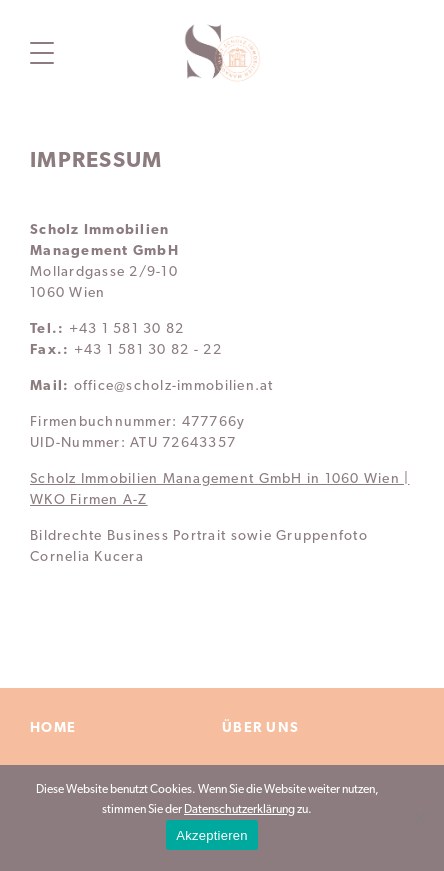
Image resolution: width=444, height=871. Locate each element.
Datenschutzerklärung (239, 810)
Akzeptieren (211, 835)
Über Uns (260, 728)
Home (53, 728)
